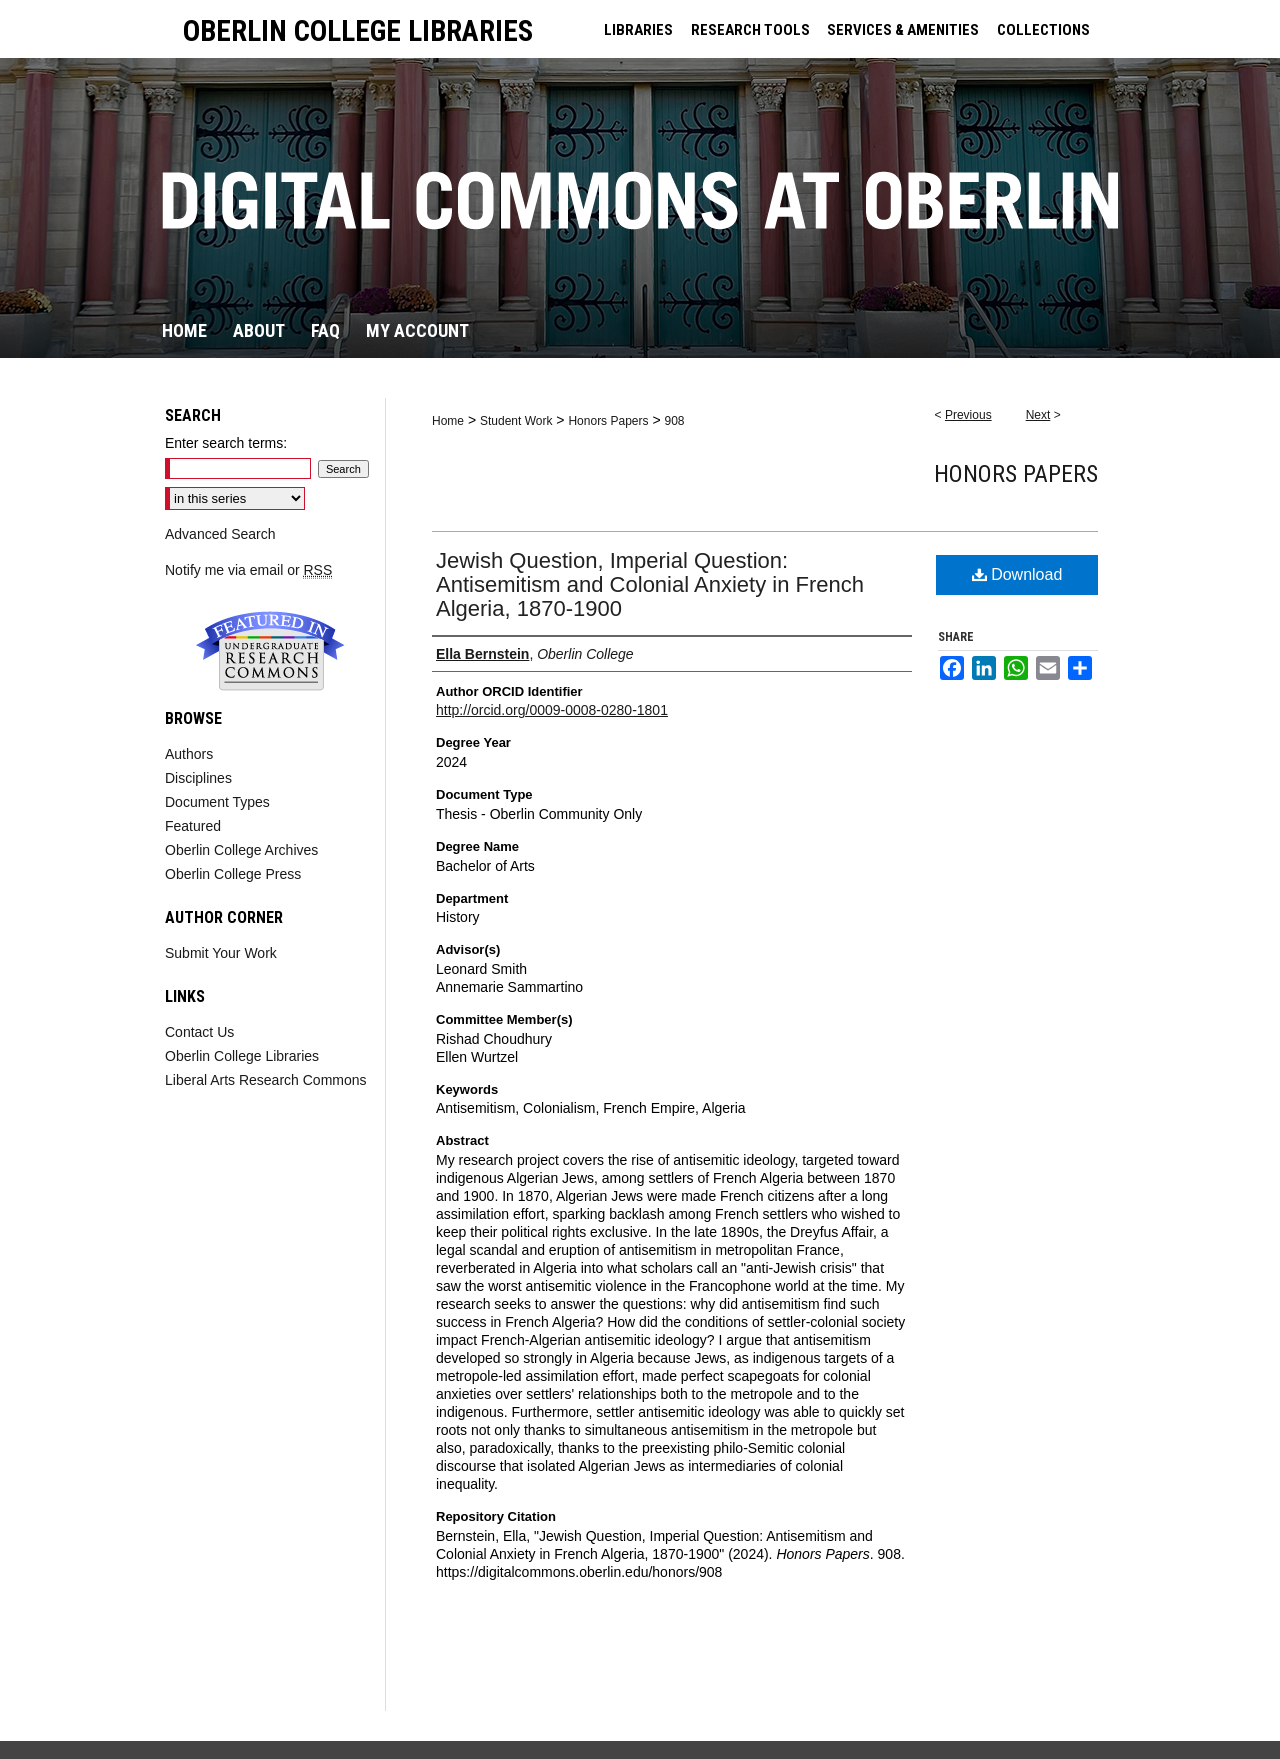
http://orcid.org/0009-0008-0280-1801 (552, 710)
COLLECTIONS (1043, 30)
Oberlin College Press (233, 874)
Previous (968, 415)
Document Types (217, 802)
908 (674, 421)
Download (1017, 574)
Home (448, 421)
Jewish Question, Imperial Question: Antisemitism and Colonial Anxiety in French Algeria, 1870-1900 (650, 584)
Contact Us (199, 1032)
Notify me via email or (248, 570)
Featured (193, 826)
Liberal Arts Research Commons (266, 1080)
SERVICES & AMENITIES (903, 30)
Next (1038, 415)
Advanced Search (220, 534)
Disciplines (198, 778)
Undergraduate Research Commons (270, 651)
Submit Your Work (221, 953)
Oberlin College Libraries (242, 1056)
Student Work (516, 421)
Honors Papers (608, 421)
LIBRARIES (638, 30)
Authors (189, 754)
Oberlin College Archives (241, 850)
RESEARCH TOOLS (750, 30)
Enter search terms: (226, 443)
